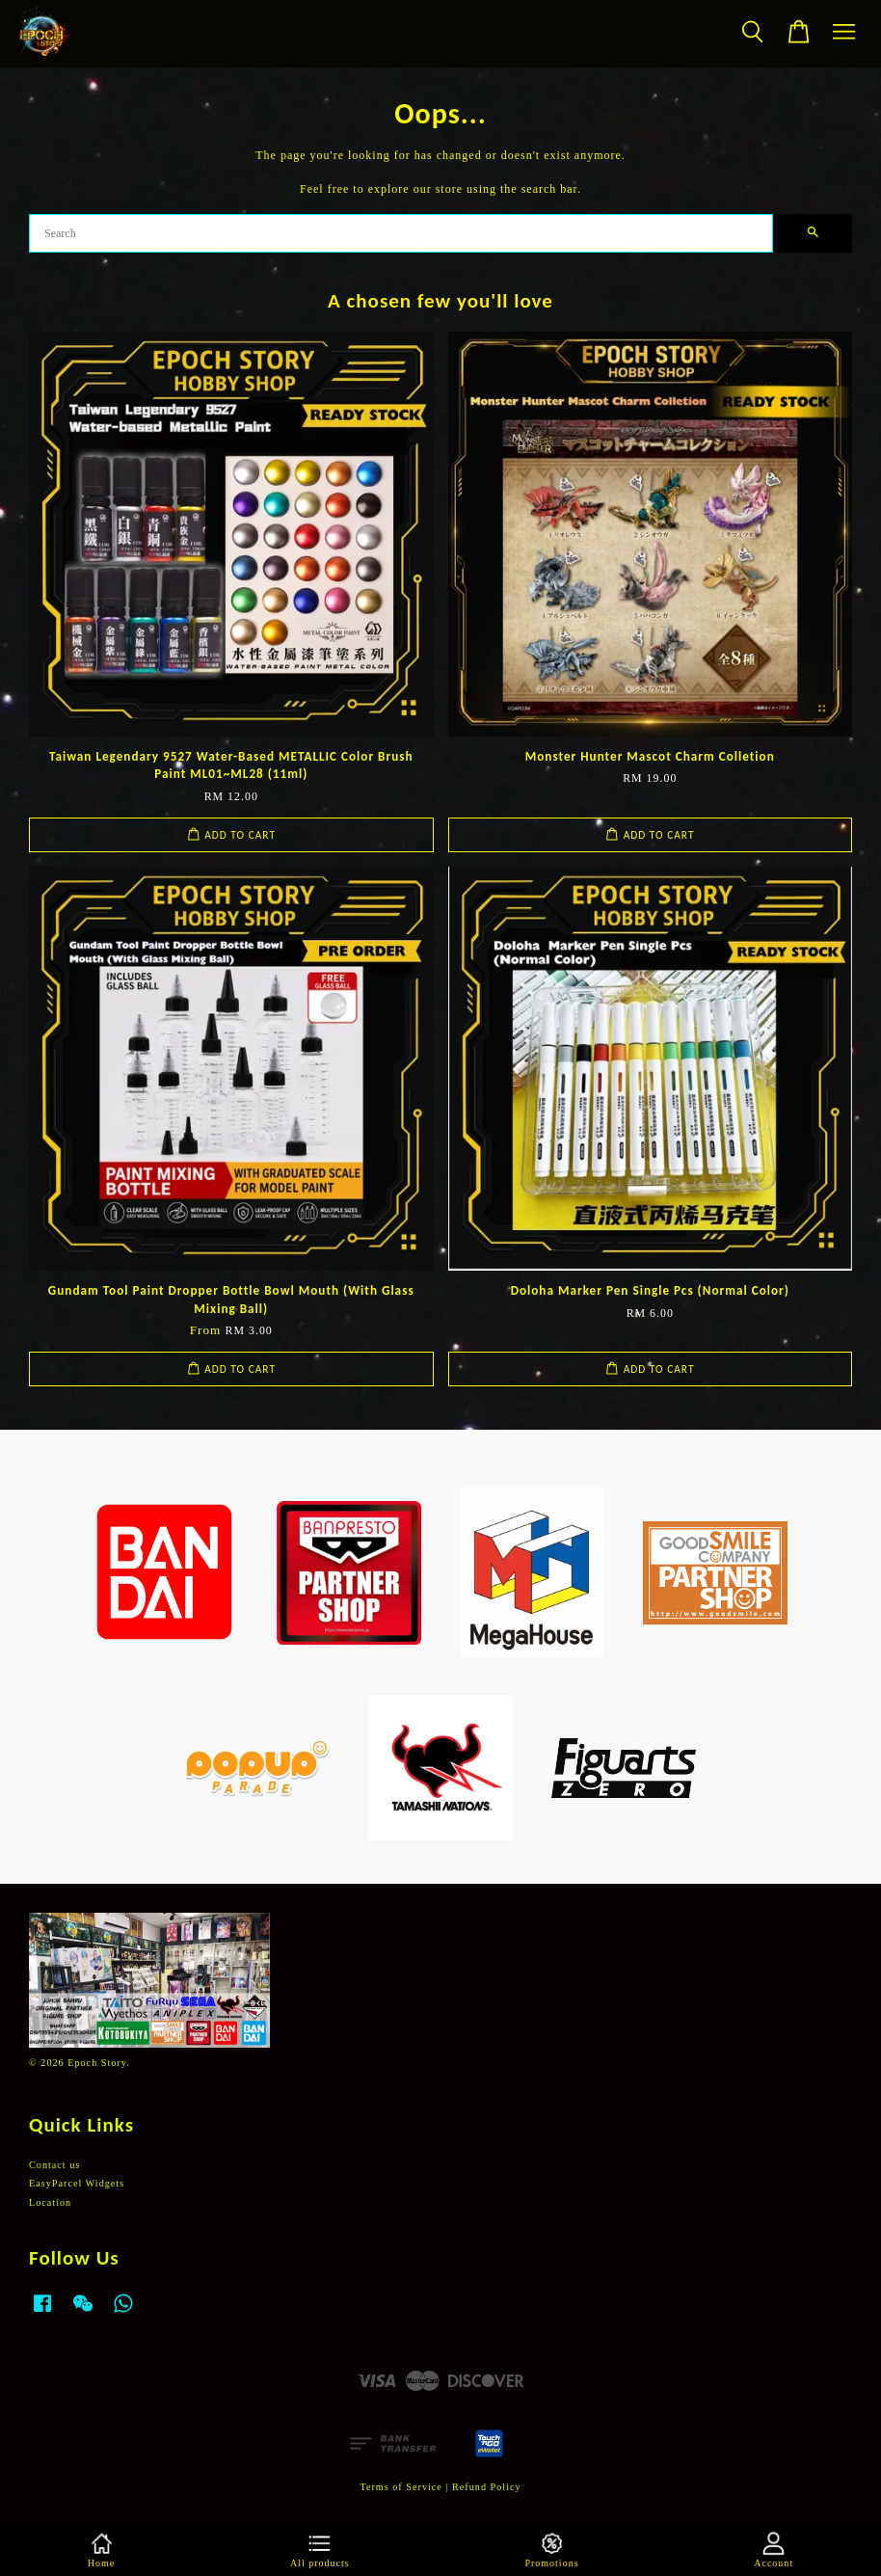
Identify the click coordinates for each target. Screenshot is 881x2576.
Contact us (54, 2165)
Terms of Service (400, 2487)
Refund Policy (486, 2487)
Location (50, 2202)
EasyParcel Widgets (76, 2183)
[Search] (401, 233)
